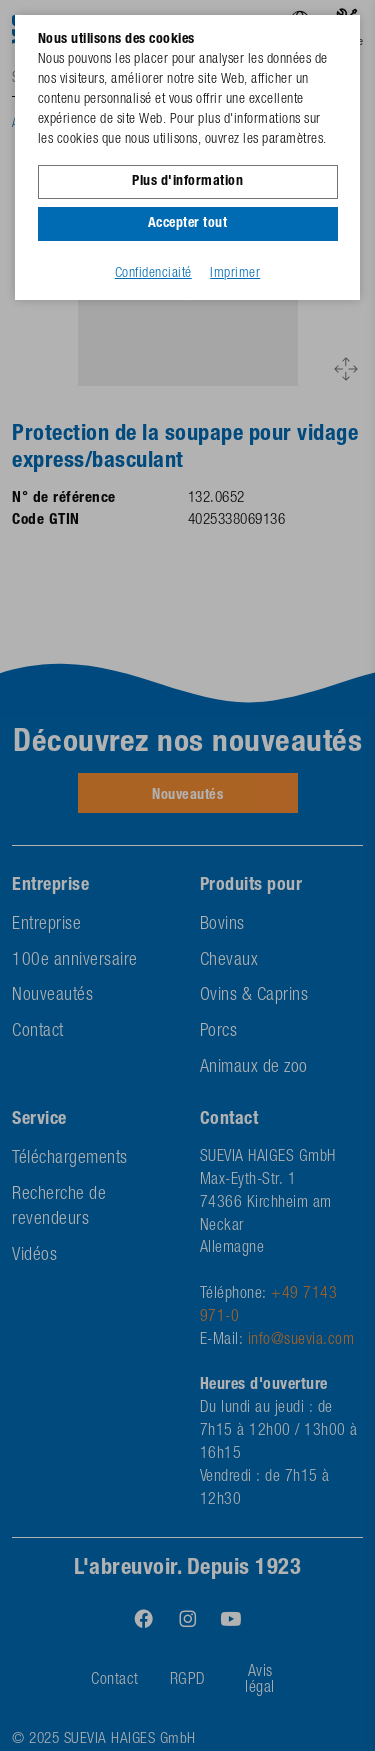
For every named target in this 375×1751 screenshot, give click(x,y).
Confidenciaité (153, 274)
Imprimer (235, 274)
